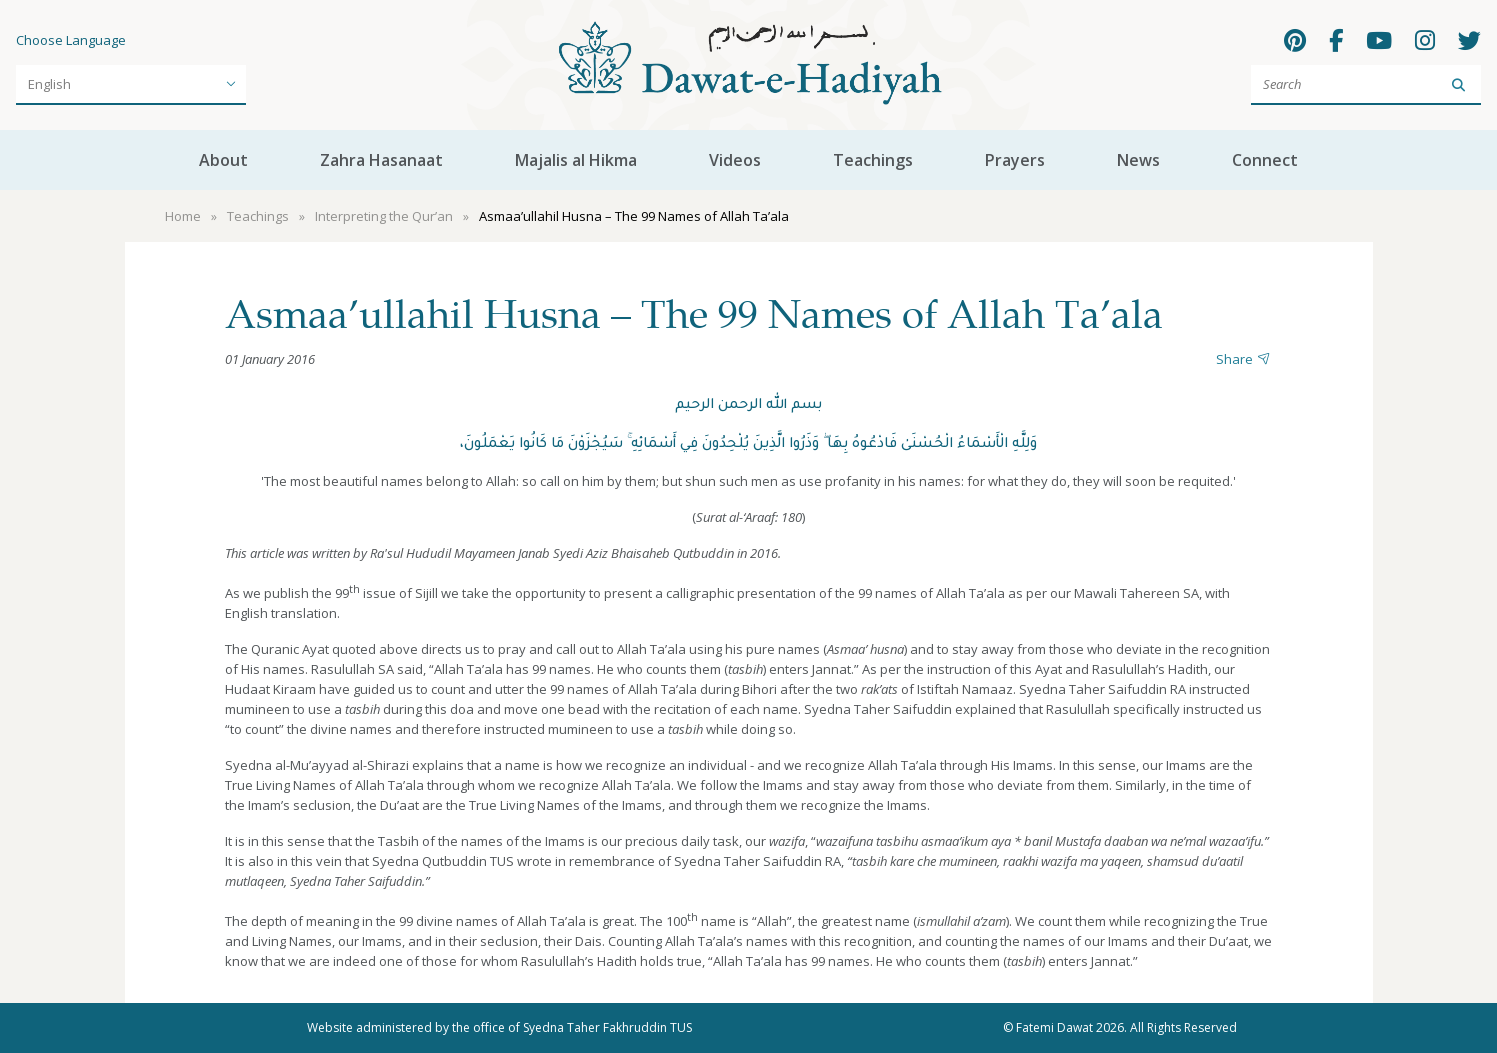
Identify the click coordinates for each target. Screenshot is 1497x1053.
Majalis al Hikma (576, 160)
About (223, 160)
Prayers (1015, 160)
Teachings (873, 160)
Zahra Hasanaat (381, 160)
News (1138, 160)
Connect (1265, 160)
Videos (735, 160)
